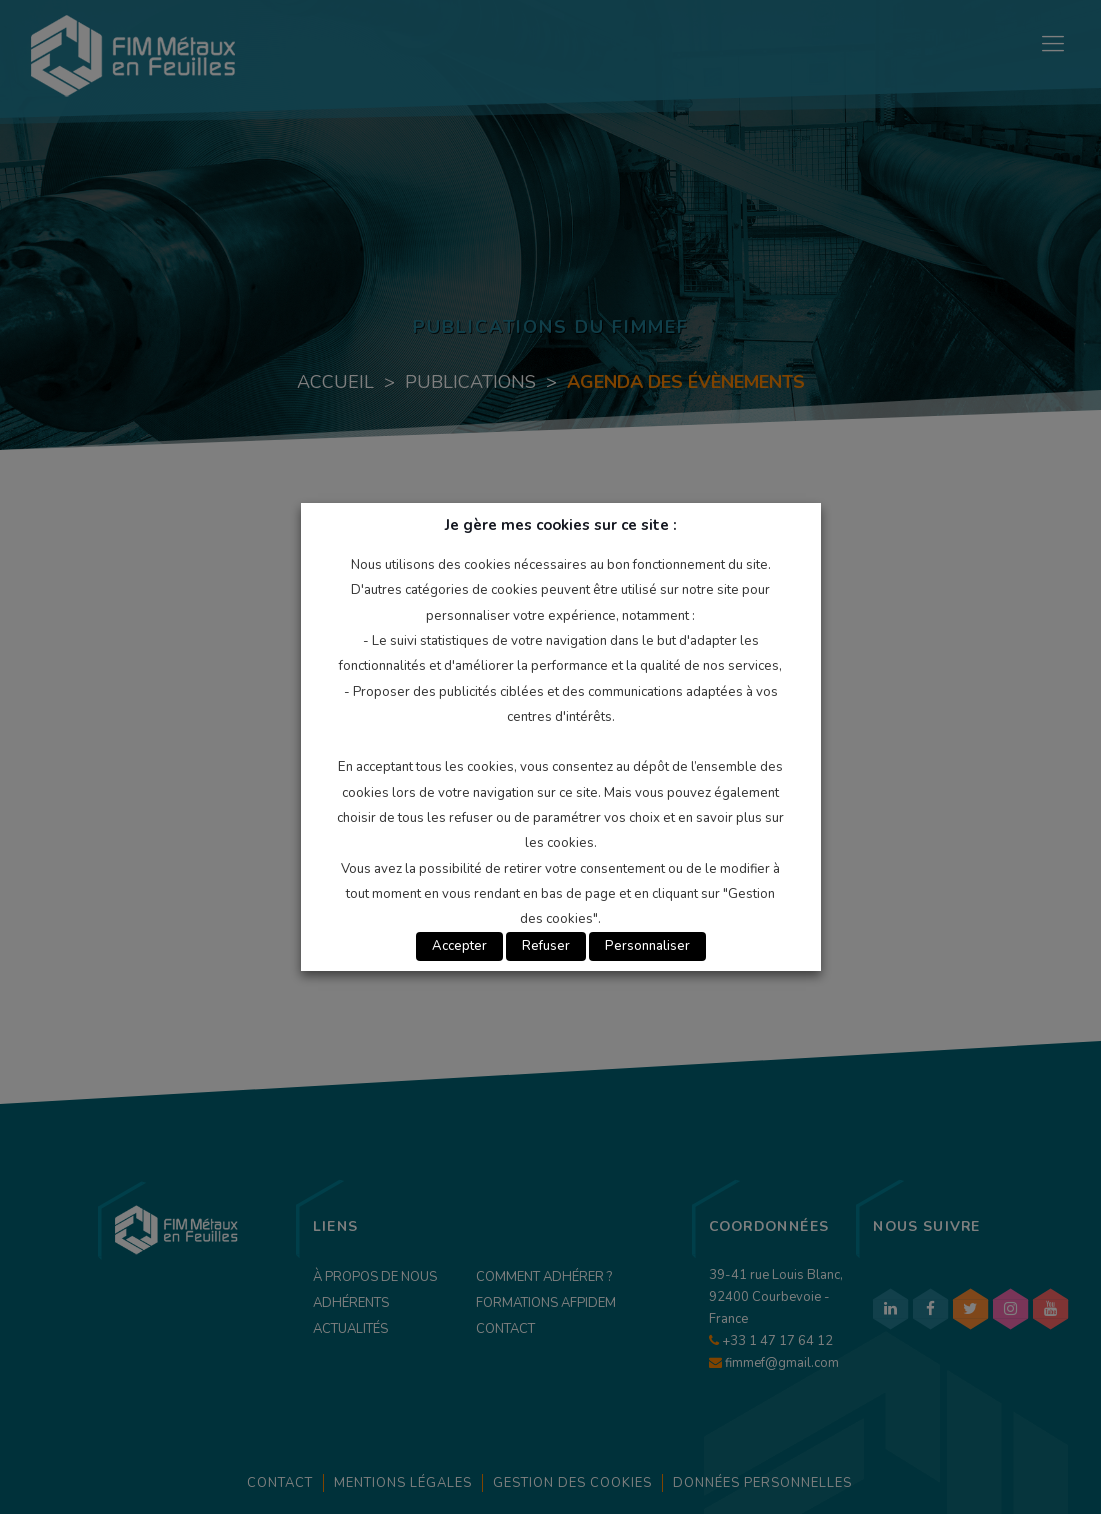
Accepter (459, 946)
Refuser (546, 946)
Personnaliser (647, 946)
